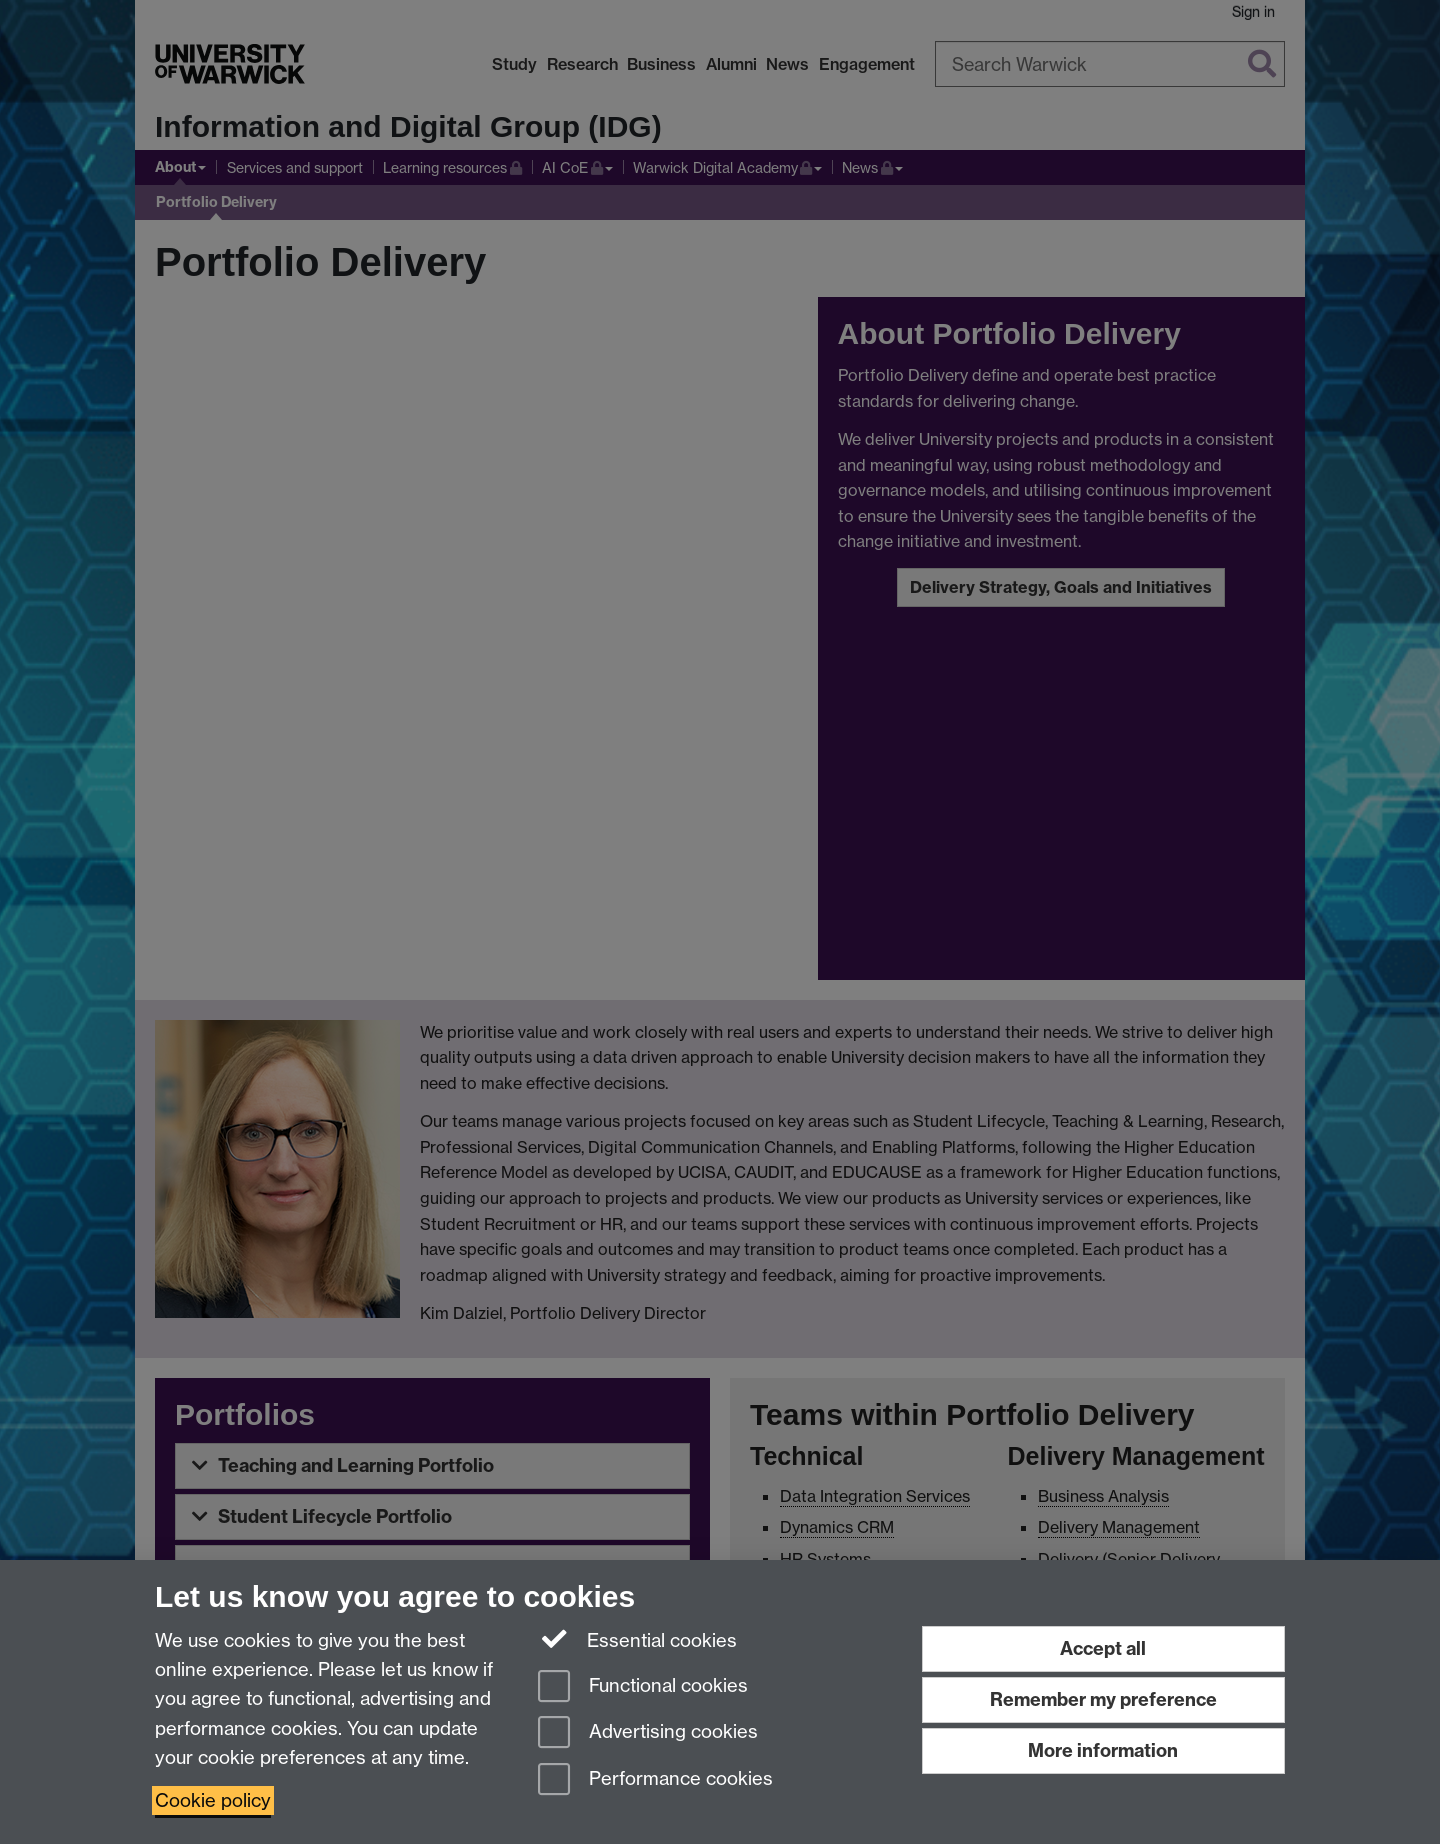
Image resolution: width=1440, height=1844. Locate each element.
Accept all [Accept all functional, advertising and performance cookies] (1103, 1648)
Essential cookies (637, 1639)
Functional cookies (643, 1687)
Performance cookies (655, 1780)
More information (1103, 1750)
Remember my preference (1103, 1699)
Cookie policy (213, 1800)
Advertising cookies (648, 1733)
